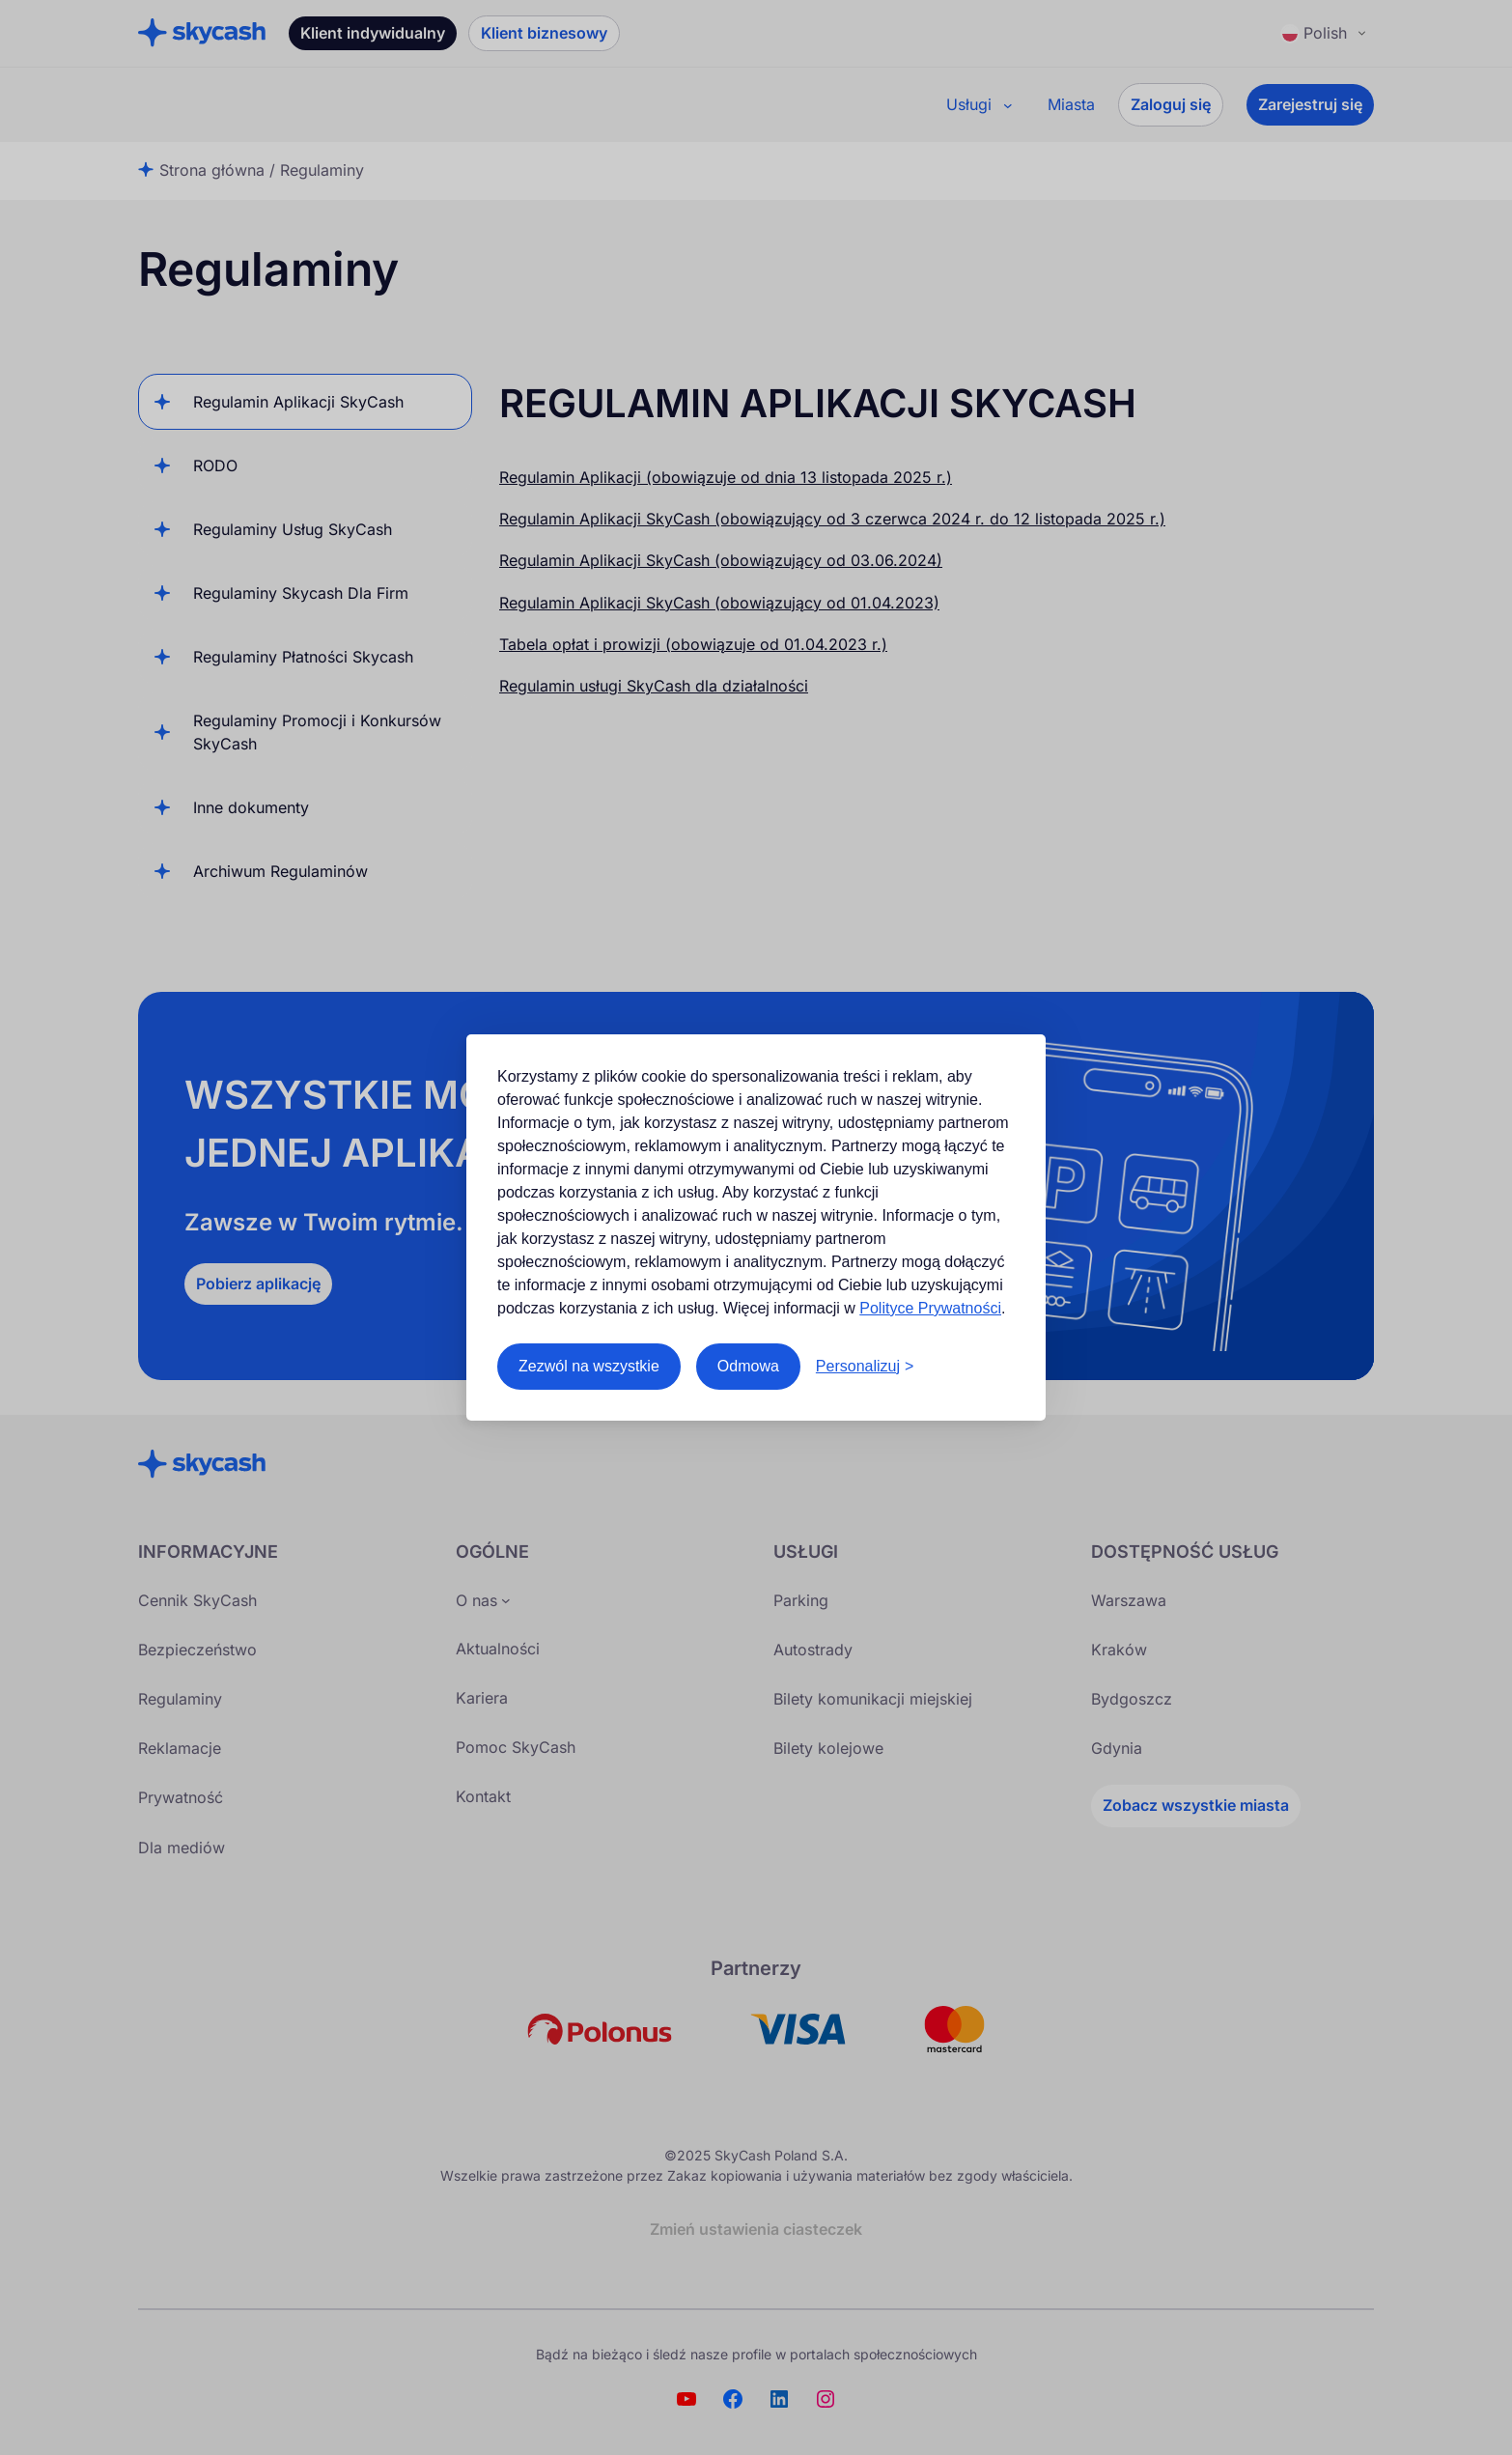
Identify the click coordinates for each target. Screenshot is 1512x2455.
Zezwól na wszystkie (588, 1366)
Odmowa (748, 1366)
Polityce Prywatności (930, 1308)
